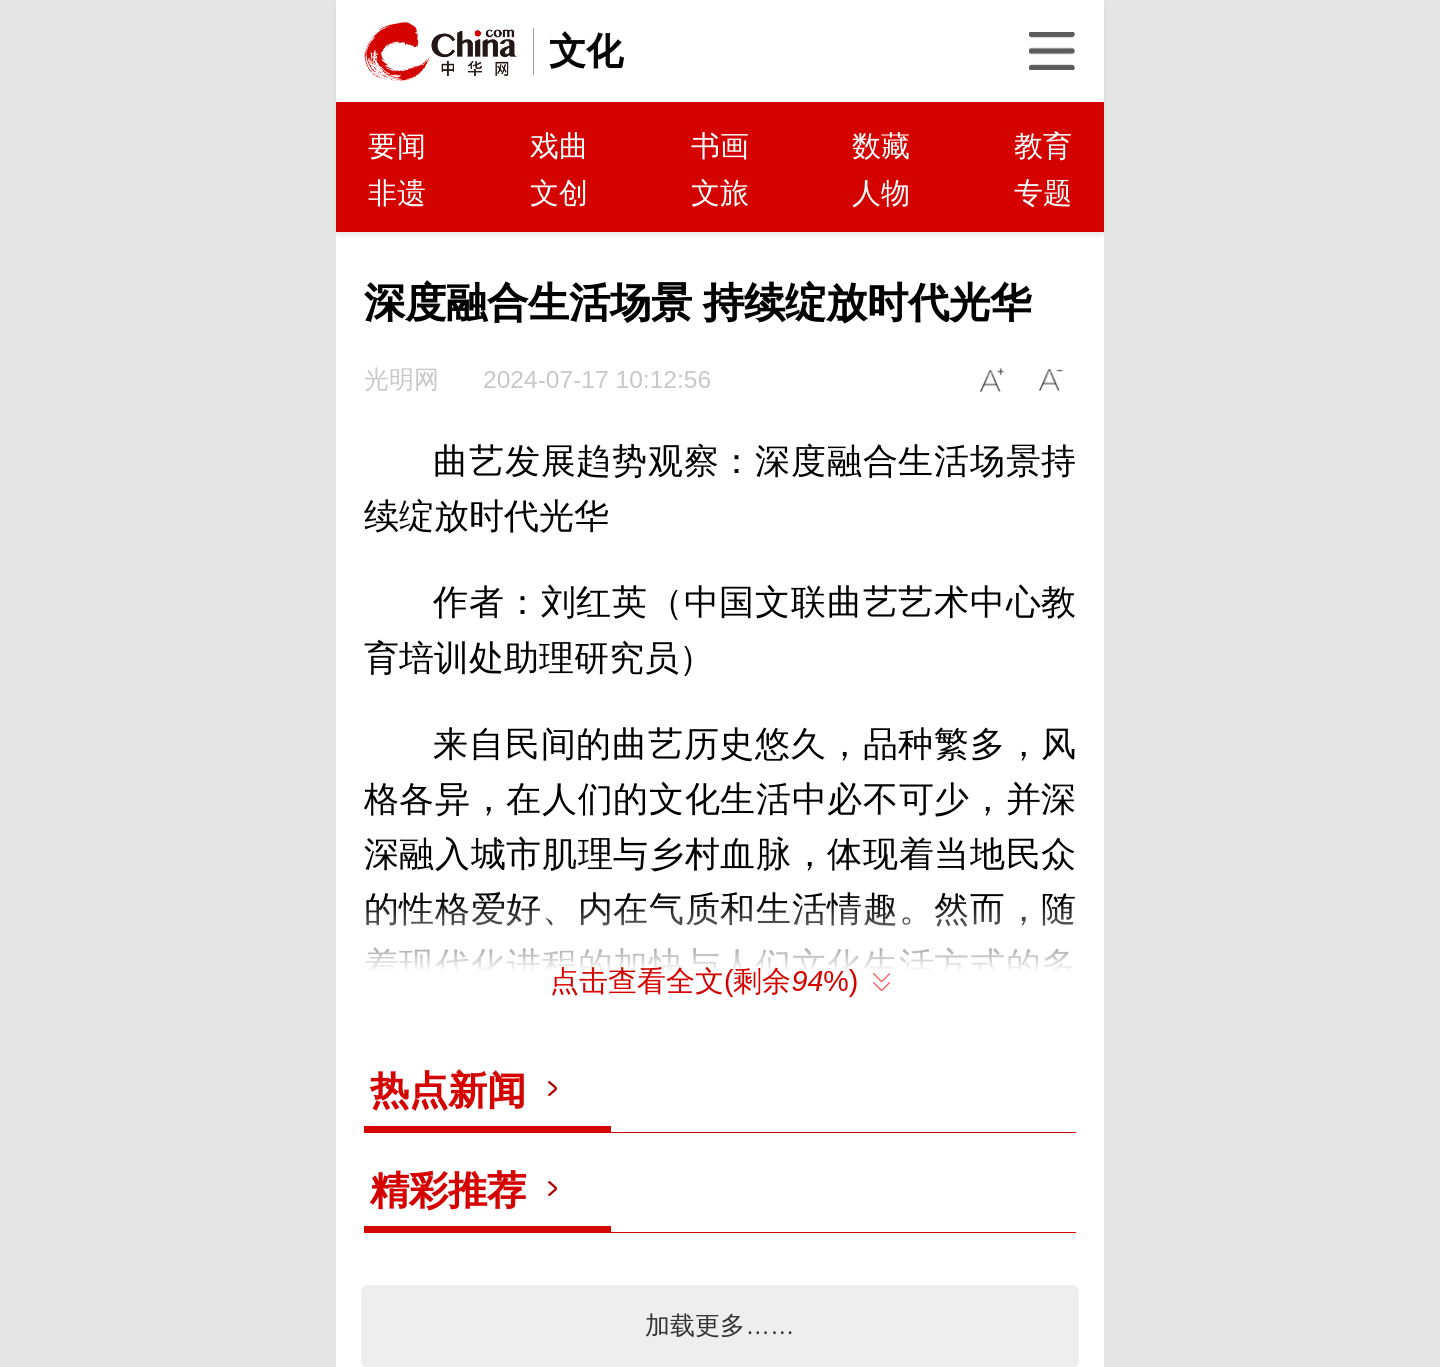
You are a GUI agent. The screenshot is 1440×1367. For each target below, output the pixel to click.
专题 (1043, 193)
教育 (1043, 146)
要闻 (397, 146)
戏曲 (559, 146)
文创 (559, 193)
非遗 (397, 193)
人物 (881, 193)
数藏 (881, 146)
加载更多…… (719, 1325)
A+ (992, 379)
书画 (720, 146)
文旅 (720, 193)
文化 (586, 51)
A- (1051, 379)
